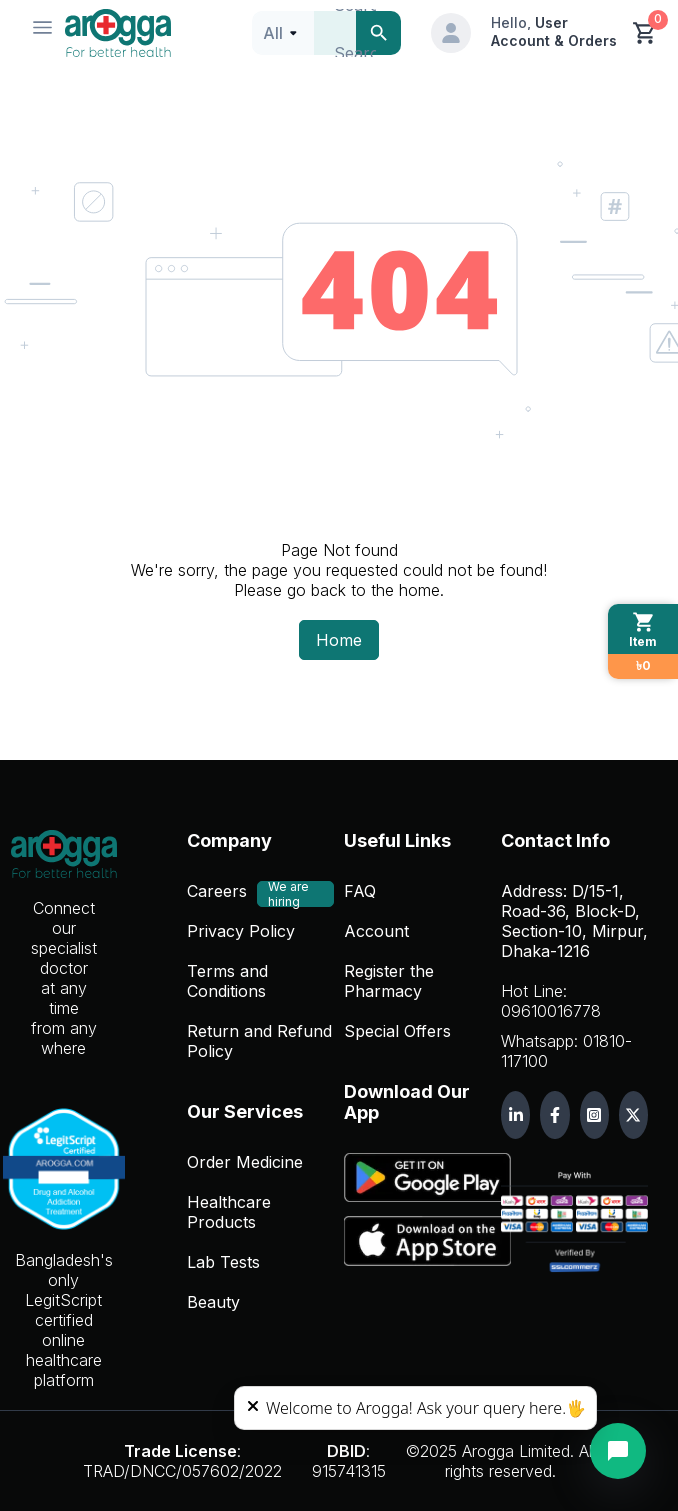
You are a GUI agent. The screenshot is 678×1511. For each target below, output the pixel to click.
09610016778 (551, 1011)
